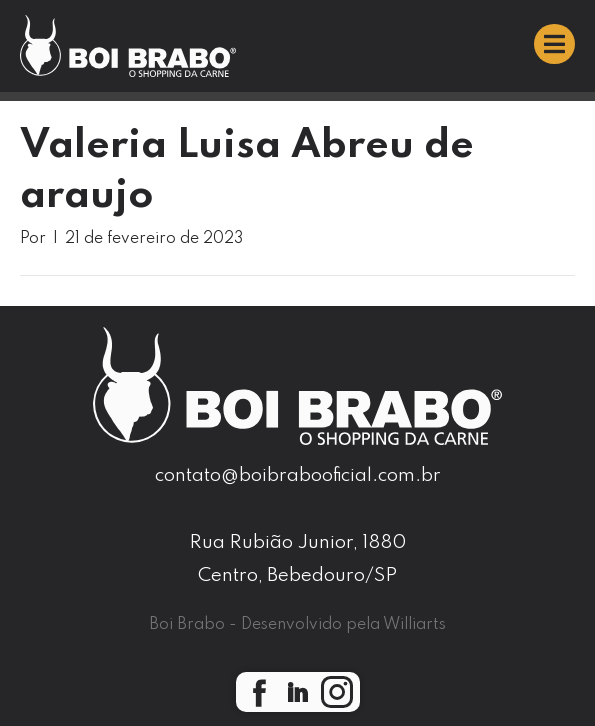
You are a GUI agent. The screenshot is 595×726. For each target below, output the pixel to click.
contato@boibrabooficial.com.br (298, 475)
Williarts (414, 625)
